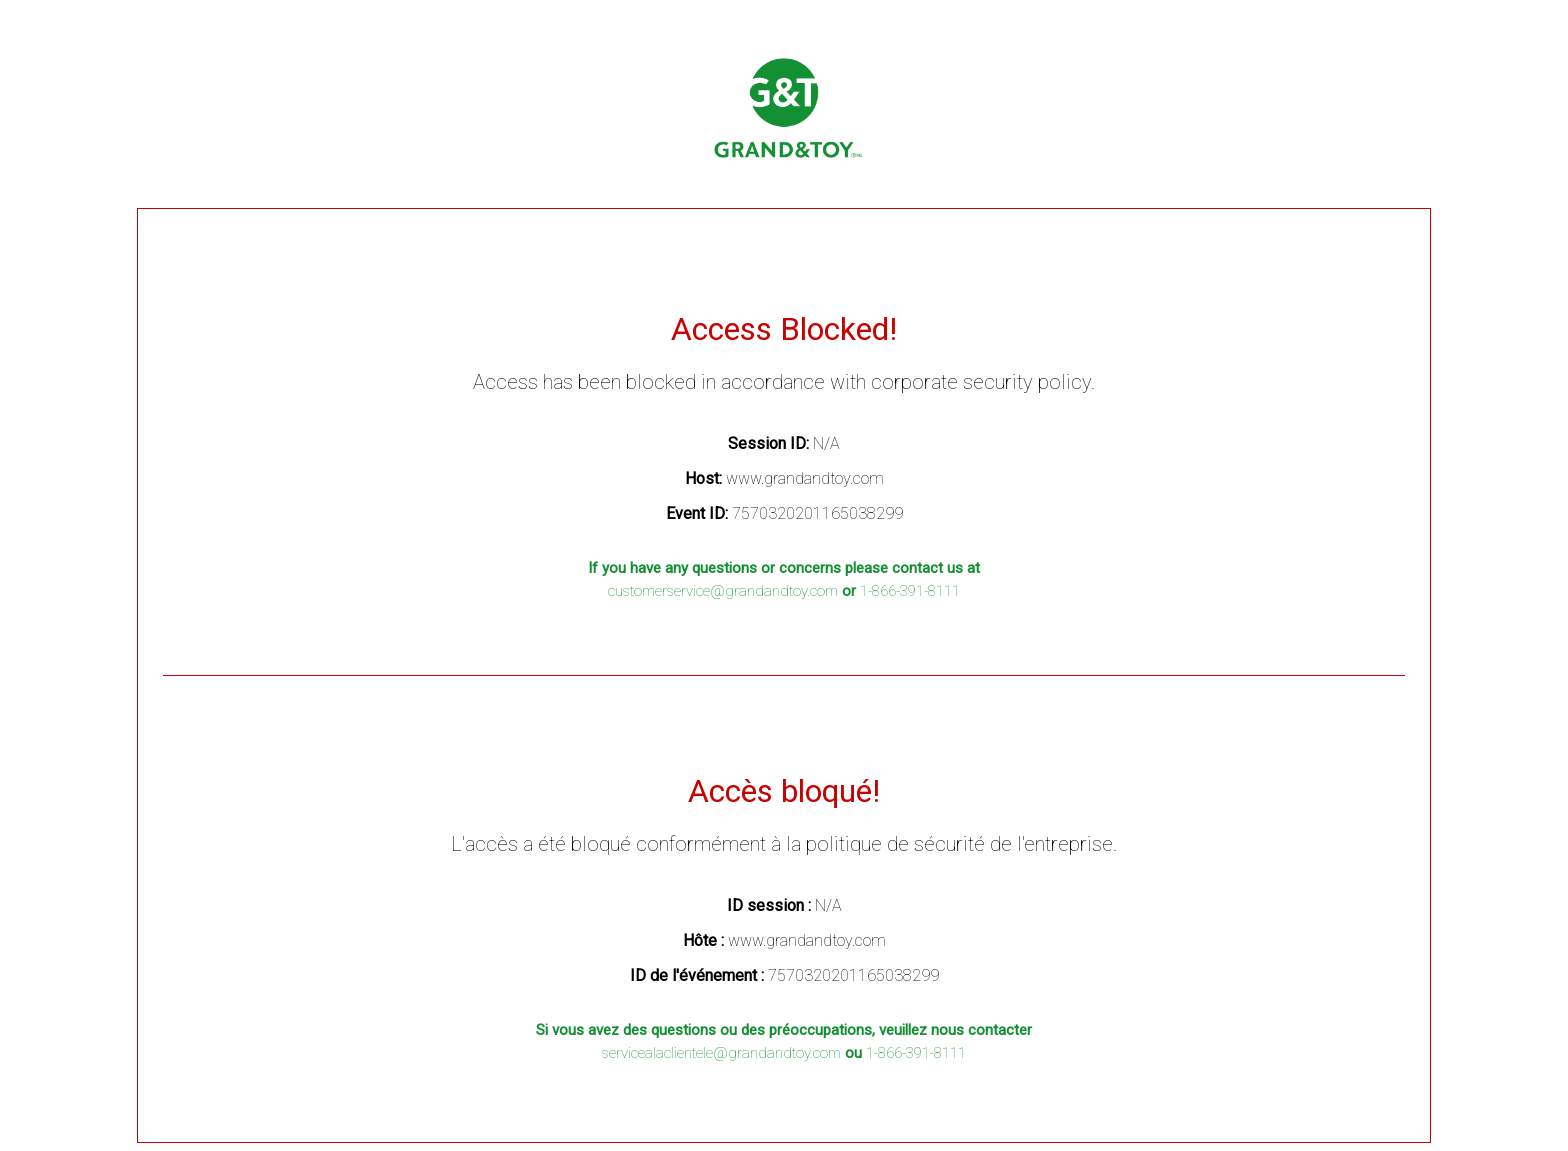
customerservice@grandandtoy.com (723, 591)
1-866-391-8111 (910, 591)
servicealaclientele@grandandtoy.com (721, 1053)
